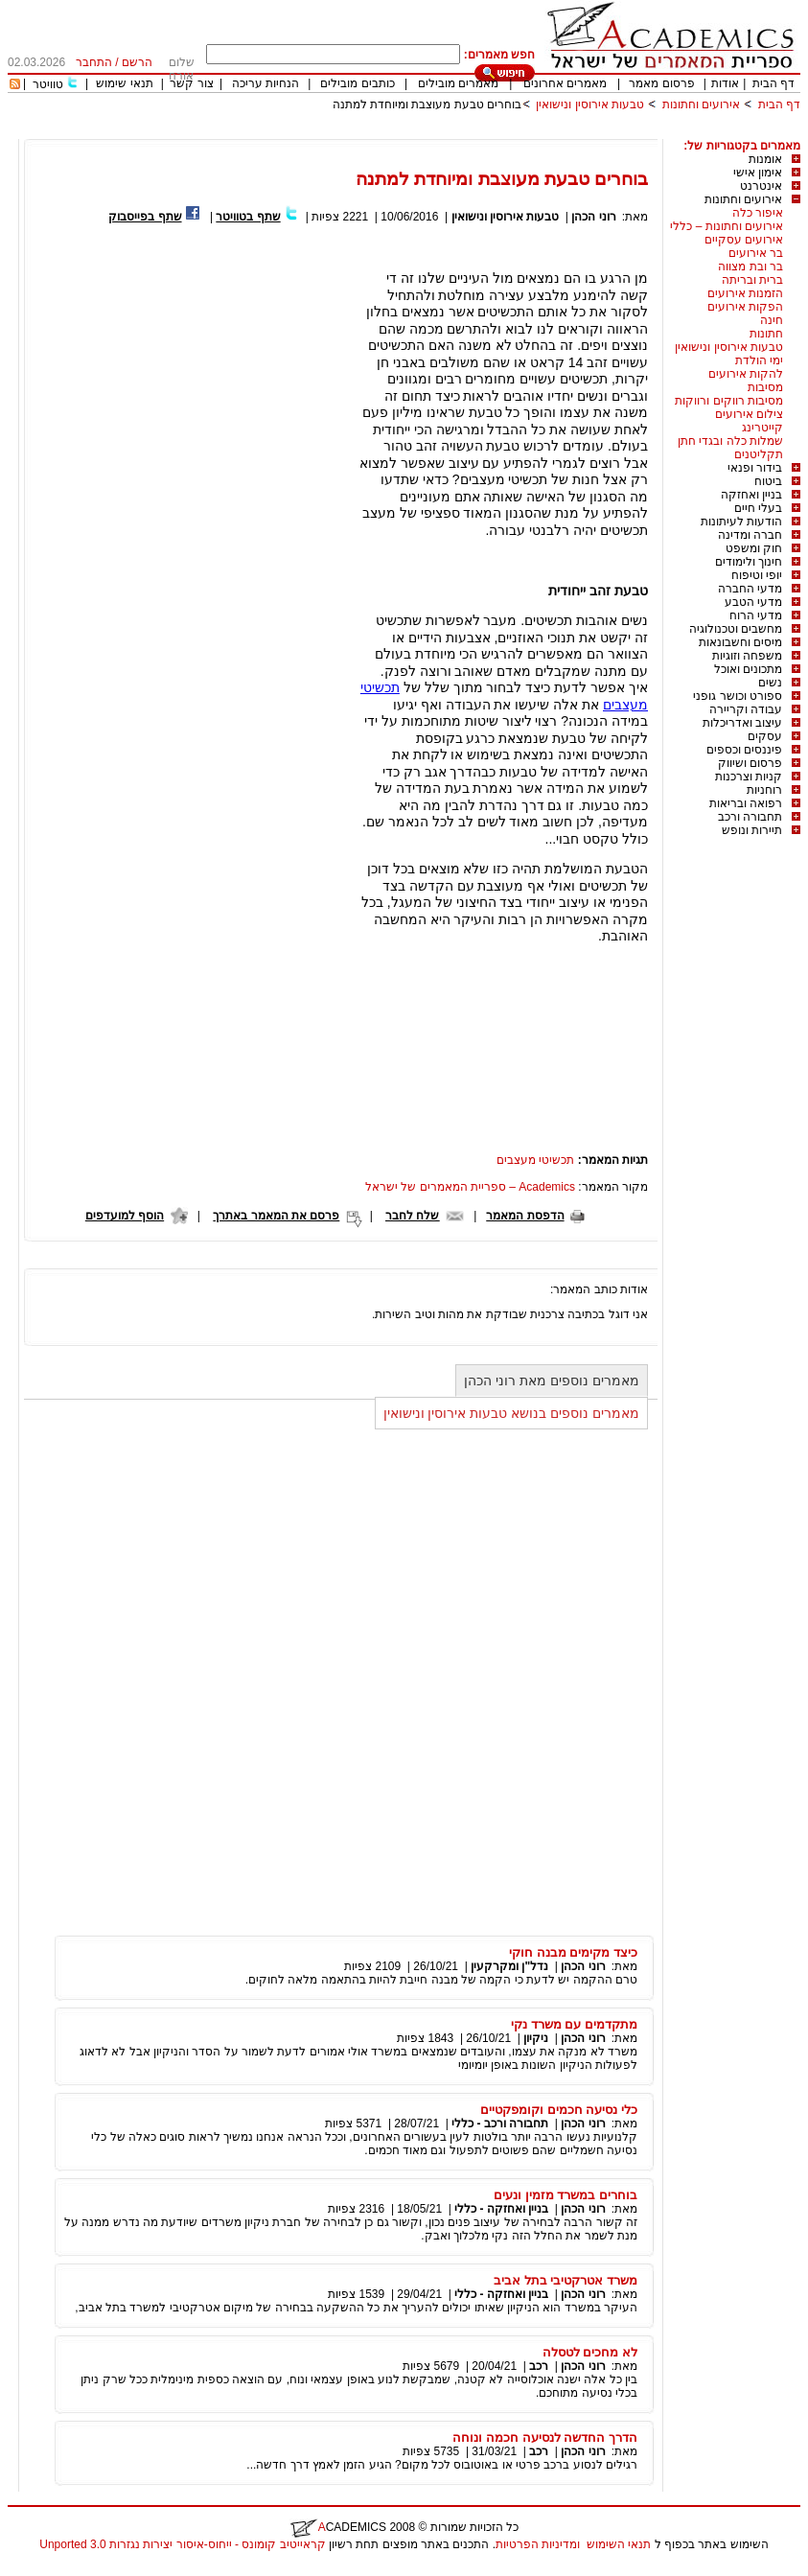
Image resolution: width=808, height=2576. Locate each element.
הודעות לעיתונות (741, 521)
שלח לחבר (412, 1215)
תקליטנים (758, 454)
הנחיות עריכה (265, 83)
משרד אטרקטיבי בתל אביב (565, 2280)
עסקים (765, 736)
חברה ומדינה (750, 535)
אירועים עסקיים (743, 239)
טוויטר (48, 84)
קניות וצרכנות (748, 776)
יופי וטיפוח (756, 575)
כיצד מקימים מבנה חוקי (573, 1952)
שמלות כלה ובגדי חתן (730, 441)
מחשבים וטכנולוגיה (735, 629)
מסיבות (765, 387)
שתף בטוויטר (248, 216)
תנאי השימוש (619, 2544)
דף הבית (773, 83)
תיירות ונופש (752, 830)
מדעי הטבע (753, 602)
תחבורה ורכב (750, 817)
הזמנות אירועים (745, 293)
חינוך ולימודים (748, 562)
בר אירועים (755, 253)
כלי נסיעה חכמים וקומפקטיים (558, 2109)
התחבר (94, 62)
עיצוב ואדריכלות (742, 723)
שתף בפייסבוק (144, 216)
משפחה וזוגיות (747, 655)
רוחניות (764, 790)
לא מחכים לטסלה (590, 2352)
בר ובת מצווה (750, 266)
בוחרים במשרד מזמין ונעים (565, 2195)
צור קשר (191, 83)
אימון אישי (757, 172)
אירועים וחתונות (701, 104)
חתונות (766, 333)
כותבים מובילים (357, 83)
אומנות (765, 159)
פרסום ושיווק (750, 763)
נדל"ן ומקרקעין (509, 1966)
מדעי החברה (750, 588)
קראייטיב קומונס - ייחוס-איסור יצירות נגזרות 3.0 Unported (182, 2544)
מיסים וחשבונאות (740, 642)
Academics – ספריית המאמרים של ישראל (470, 1187)
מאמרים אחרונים (565, 83)
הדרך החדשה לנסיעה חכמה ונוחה (544, 2437)
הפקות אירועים (745, 306)
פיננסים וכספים (744, 749)
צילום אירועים (749, 414)
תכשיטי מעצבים (535, 1160)
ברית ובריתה (752, 280)
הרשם (137, 62)
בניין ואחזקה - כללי (501, 2209)
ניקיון (535, 2038)
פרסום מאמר (661, 83)
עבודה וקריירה (745, 709)
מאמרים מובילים (458, 83)
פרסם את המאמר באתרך (276, 1215)
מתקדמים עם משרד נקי (574, 2024)
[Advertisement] (451, 132)
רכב (538, 2366)
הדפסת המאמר (525, 1215)
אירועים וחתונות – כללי (726, 226)
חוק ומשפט (754, 548)
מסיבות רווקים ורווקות (729, 400)
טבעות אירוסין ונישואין (590, 104)
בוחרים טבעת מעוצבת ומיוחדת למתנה (427, 104)
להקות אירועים (745, 374)
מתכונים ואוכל (748, 669)
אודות (725, 83)
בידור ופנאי (754, 468)
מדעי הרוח (755, 615)
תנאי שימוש (124, 83)
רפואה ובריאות (745, 803)
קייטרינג (762, 427)
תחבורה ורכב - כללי (499, 2123)
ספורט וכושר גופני (737, 696)
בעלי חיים (758, 508)
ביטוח (768, 481)
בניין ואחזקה (751, 494)
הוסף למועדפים (124, 1215)
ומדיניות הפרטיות (538, 2544)
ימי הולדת (759, 360)
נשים (770, 682)
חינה (771, 320)
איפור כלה (757, 213)
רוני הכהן (593, 216)
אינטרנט (761, 186)
